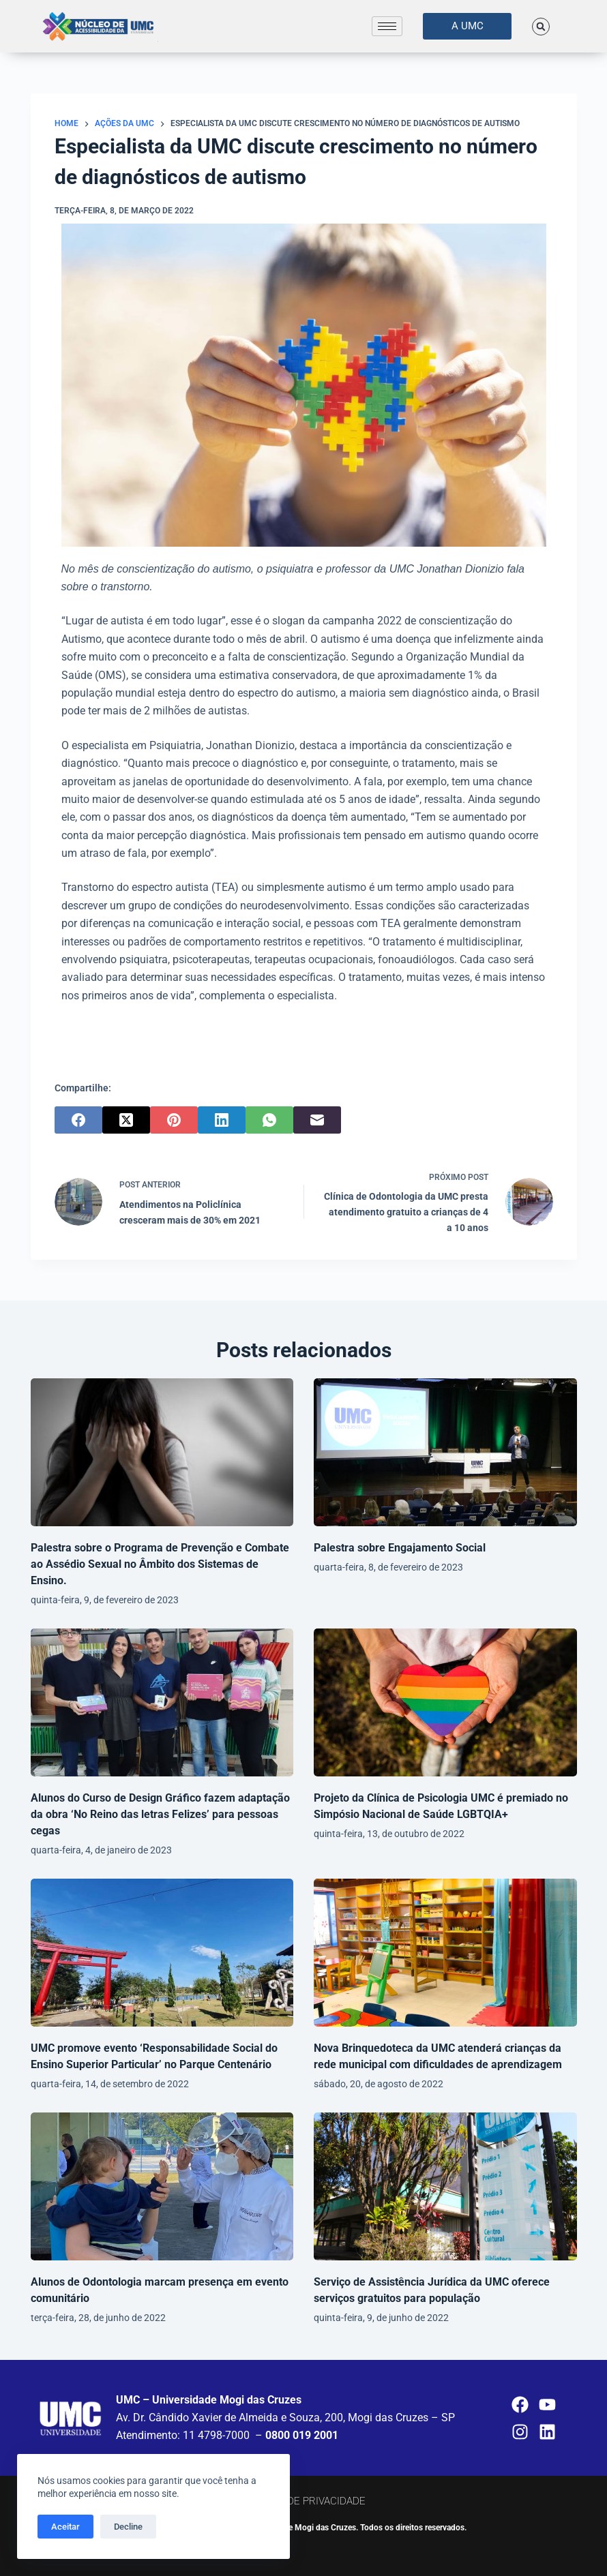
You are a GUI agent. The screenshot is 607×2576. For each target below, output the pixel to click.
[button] (541, 26)
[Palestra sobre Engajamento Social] (445, 1452)
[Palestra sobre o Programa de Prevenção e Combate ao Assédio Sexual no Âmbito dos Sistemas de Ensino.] (162, 1452)
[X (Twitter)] (126, 1120)
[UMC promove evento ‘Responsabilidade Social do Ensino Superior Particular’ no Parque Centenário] (162, 1953)
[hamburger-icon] (387, 26)
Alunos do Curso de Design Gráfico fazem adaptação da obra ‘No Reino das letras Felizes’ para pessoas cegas (160, 1814)
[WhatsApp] (269, 1120)
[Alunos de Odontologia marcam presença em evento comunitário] (162, 2186)
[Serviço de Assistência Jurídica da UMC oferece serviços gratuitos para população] (445, 2186)
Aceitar (65, 2526)
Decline (128, 2526)
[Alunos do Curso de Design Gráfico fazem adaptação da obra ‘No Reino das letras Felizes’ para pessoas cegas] (162, 1702)
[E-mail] (317, 1120)
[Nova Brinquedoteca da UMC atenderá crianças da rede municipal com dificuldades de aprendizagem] (445, 1953)
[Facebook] (78, 1120)
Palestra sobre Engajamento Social (400, 1547)
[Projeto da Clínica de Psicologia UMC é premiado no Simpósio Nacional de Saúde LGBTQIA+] (445, 1702)
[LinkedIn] (222, 1120)
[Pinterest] (174, 1120)
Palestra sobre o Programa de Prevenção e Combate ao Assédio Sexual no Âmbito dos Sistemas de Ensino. (160, 1564)
